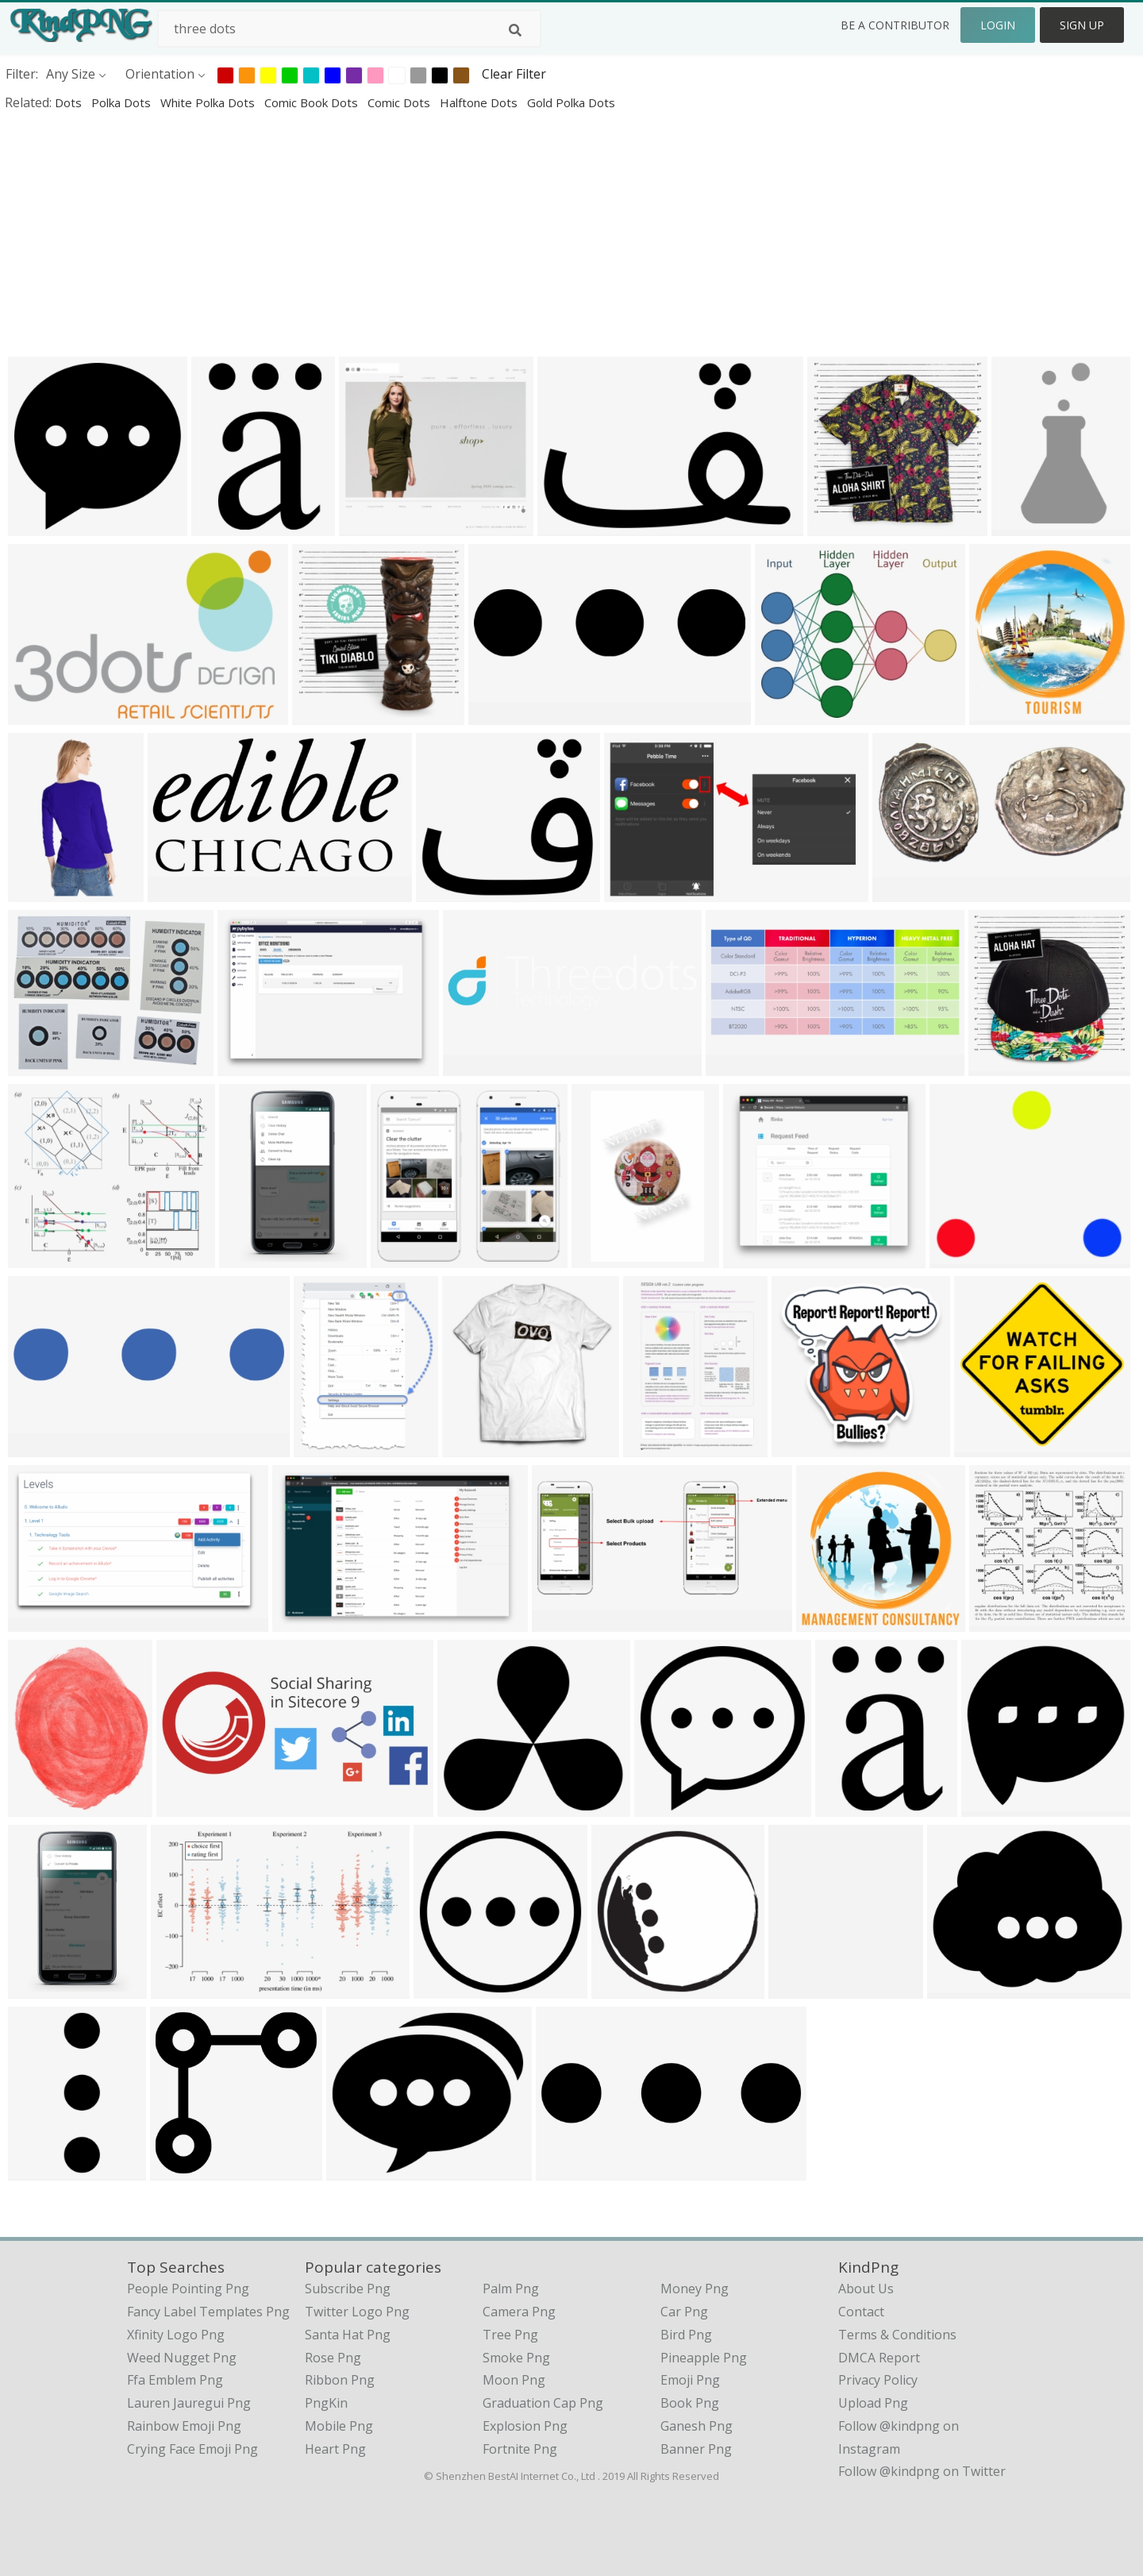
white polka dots (209, 102)
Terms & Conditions (897, 2334)
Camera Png (519, 2311)
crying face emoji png (192, 2449)
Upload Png (873, 2403)
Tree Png (510, 2334)
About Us (866, 2288)
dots (70, 102)
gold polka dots (571, 102)
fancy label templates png (208, 2311)
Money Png (694, 2288)
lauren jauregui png (189, 2403)
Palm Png (511, 2288)
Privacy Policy (878, 2380)
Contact (861, 2311)
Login (997, 25)
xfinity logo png (176, 2334)
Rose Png (333, 2357)
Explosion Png (525, 2426)
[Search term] (349, 29)
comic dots (400, 102)
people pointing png (188, 2288)
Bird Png (686, 2334)
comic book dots (312, 102)
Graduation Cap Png (543, 2403)
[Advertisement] (476, 233)
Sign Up (1082, 25)
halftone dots (480, 102)
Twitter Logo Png (357, 2311)
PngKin (326, 2403)
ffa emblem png (175, 2380)
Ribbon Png (340, 2380)
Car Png (684, 2311)
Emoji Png (690, 2380)
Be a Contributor (895, 25)
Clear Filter (514, 74)
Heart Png (335, 2449)
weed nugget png (182, 2357)
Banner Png (696, 2449)
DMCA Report (879, 2357)
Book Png (689, 2403)
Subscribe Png (348, 2288)
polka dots (122, 102)
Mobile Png (339, 2426)
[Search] (515, 30)
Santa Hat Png (348, 2334)
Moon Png (514, 2380)
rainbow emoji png (184, 2426)
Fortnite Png (520, 2449)
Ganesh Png (696, 2426)
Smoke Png (516, 2357)
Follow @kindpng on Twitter (922, 2471)
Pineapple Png (703, 2357)
